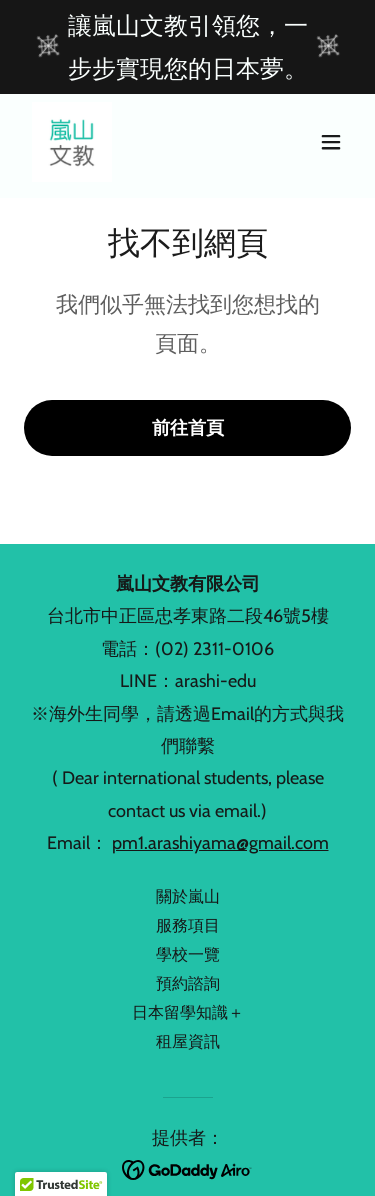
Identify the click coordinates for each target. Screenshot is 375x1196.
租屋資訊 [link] (188, 1041)
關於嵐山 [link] (188, 896)
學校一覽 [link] (188, 954)
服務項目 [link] (188, 925)
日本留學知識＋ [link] (188, 1012)
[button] (331, 142)
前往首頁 (188, 428)
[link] (72, 142)
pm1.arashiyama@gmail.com (220, 843)
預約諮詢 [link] (188, 983)
